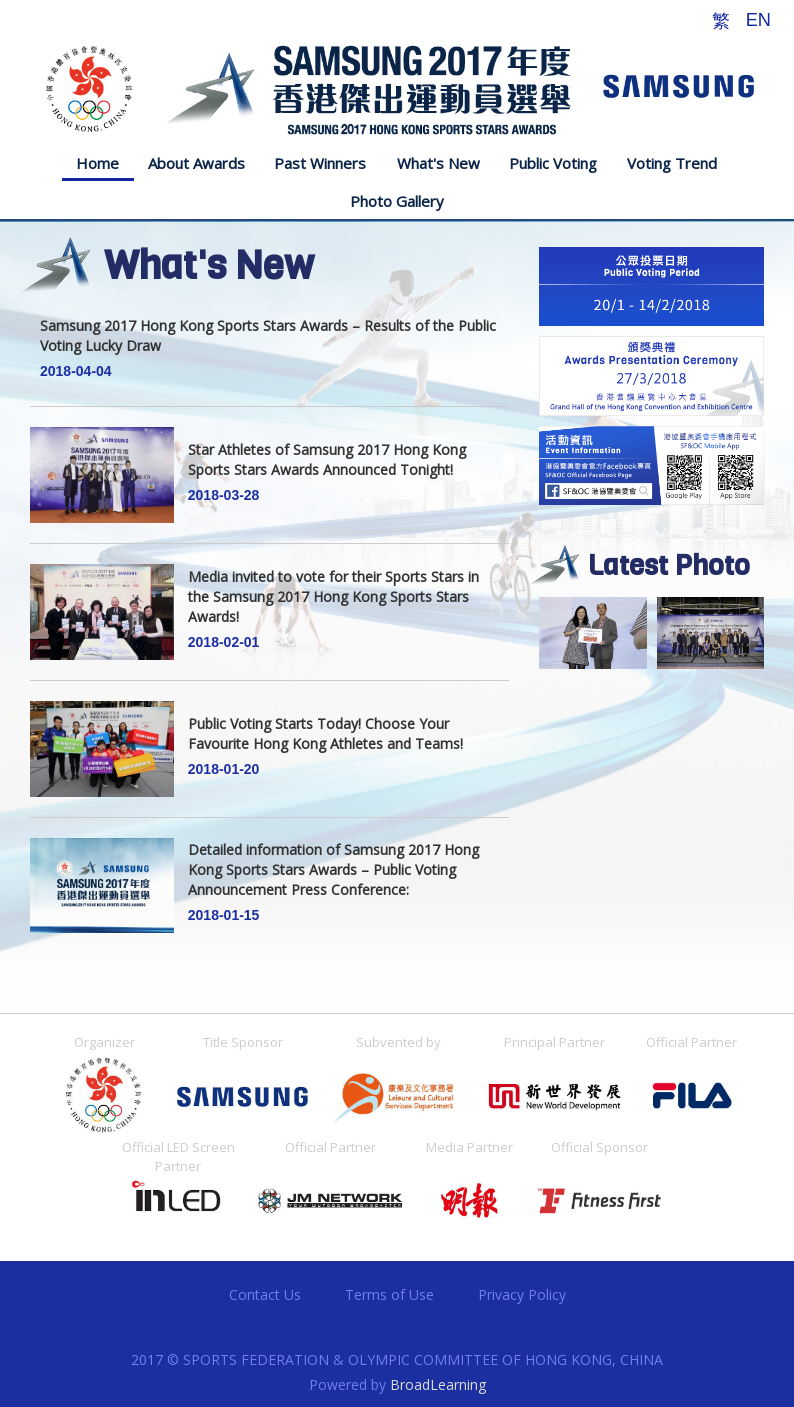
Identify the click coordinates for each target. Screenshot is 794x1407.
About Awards (196, 163)
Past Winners (320, 163)
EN (758, 20)
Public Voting (553, 163)
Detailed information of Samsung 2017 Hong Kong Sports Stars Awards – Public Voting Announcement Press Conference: (333, 881)
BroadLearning (438, 1384)
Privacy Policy (522, 1294)
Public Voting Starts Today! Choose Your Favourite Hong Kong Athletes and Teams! (325, 745)
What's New (438, 163)
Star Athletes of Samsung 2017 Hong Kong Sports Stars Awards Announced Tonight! (327, 471)
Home (97, 163)
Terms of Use (389, 1294)
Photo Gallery (397, 201)
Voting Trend (672, 163)
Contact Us (265, 1294)
